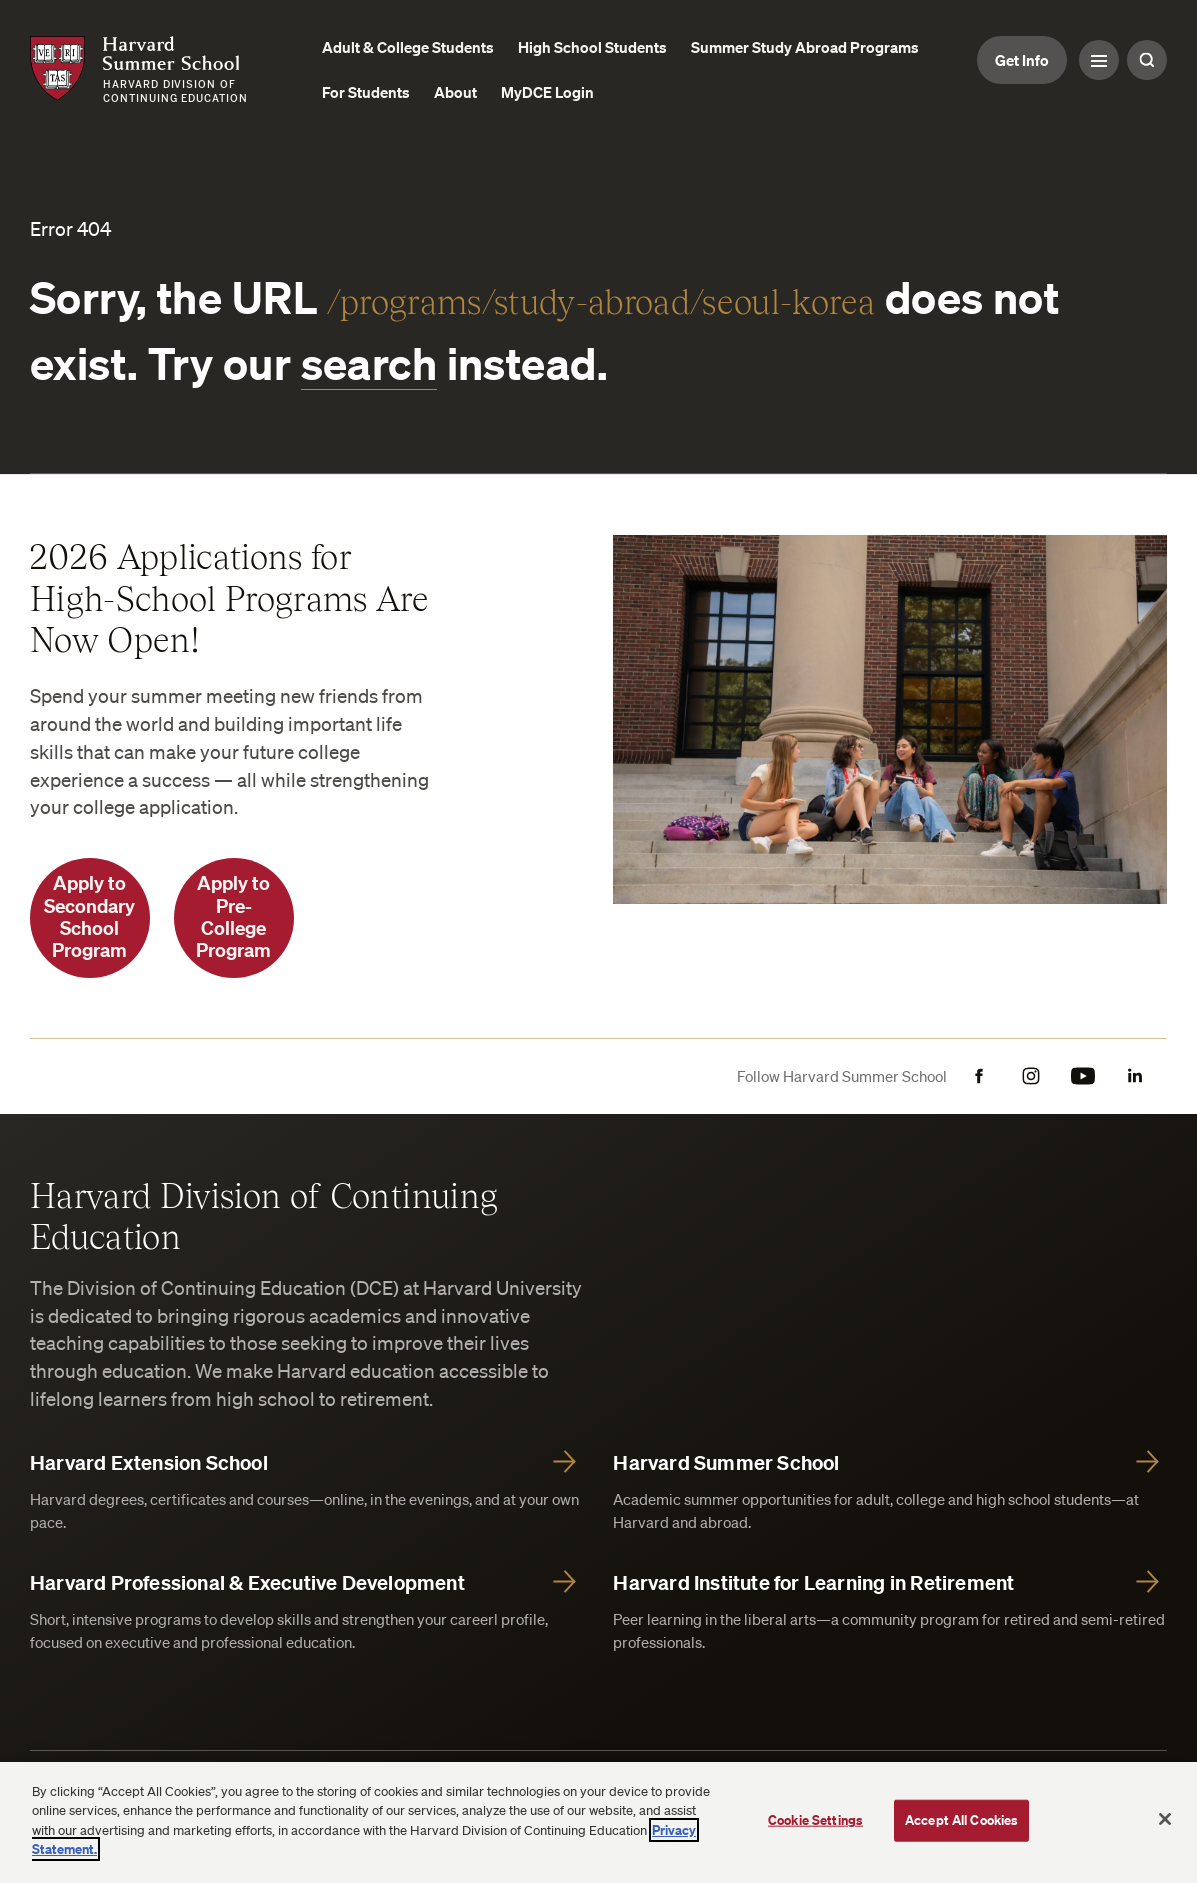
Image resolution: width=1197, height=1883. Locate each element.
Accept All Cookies (961, 1820)
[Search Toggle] (1147, 60)
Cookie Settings (815, 1820)
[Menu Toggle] (1099, 60)
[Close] (1165, 1819)
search (369, 363)
